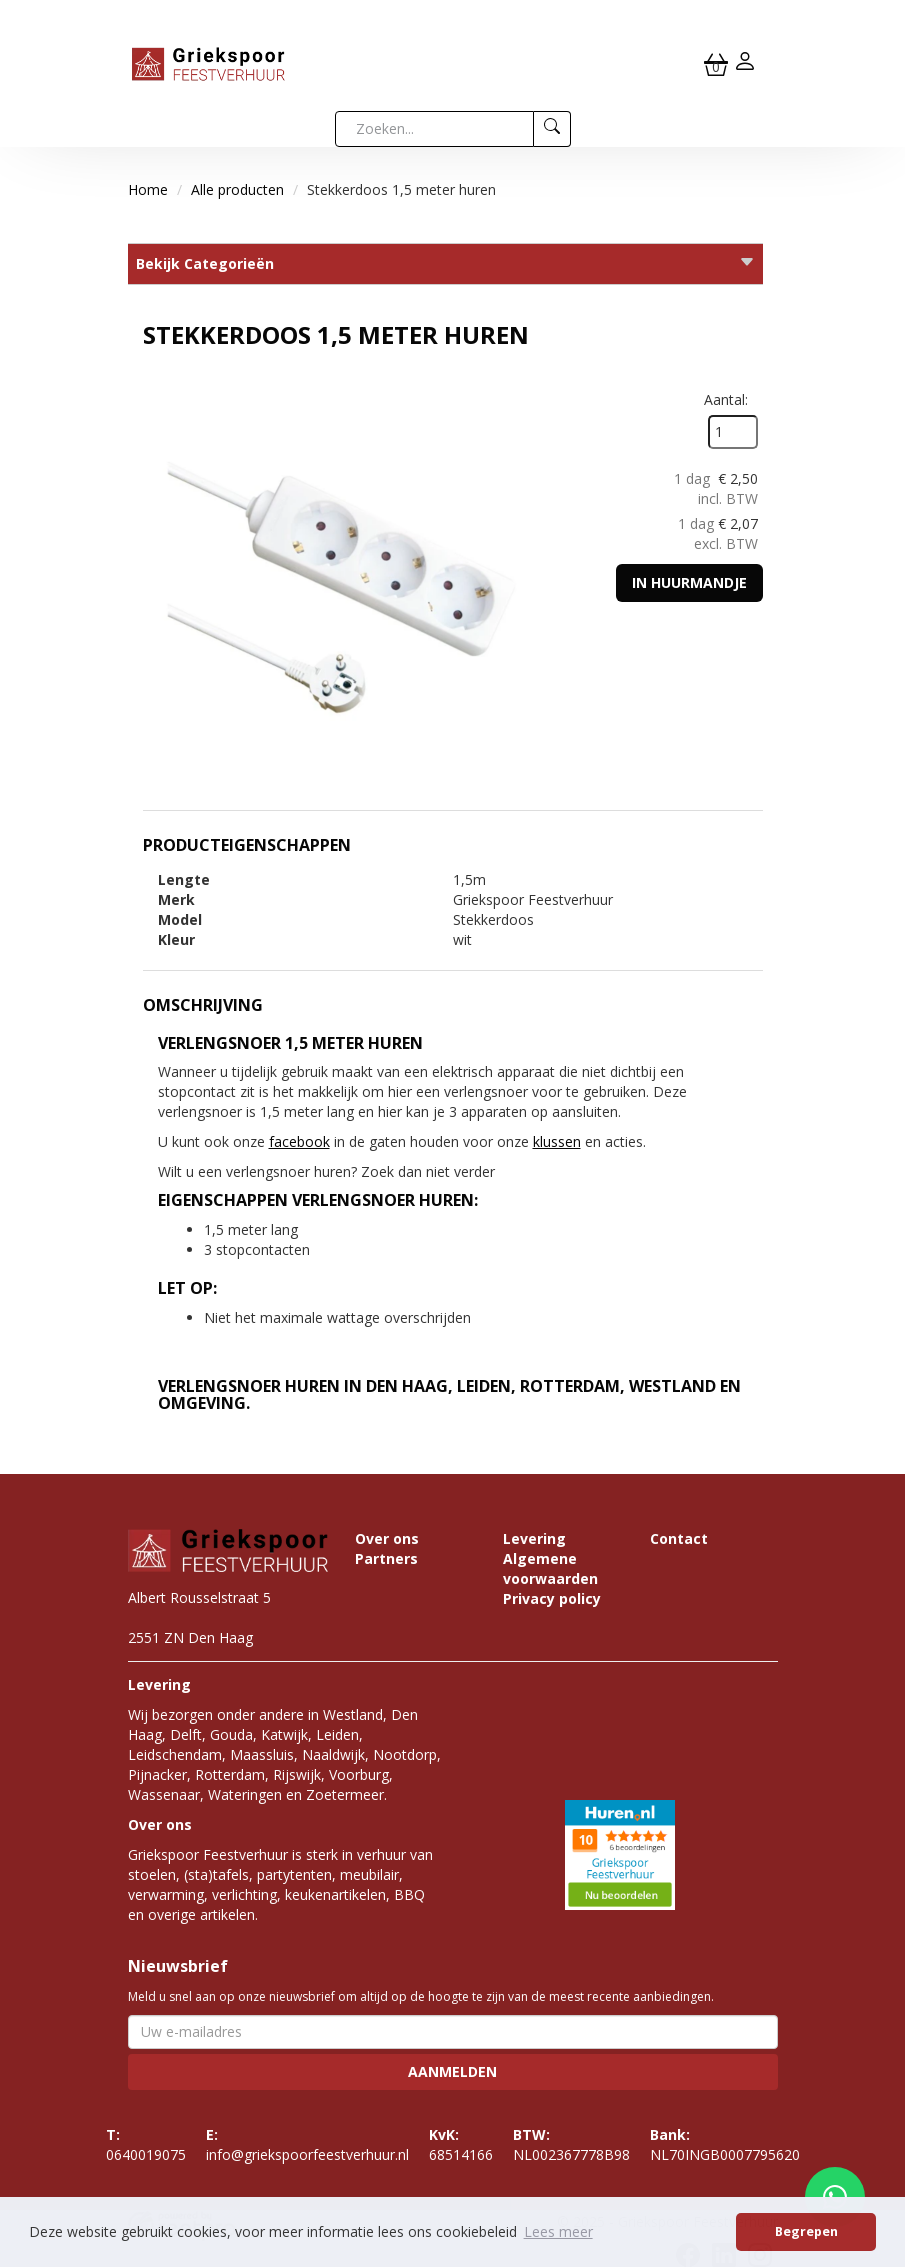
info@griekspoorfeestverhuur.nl (307, 2144)
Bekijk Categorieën (445, 263)
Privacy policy (552, 1598)
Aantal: (726, 399)
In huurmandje (689, 582)
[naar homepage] (208, 62)
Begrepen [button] (806, 2231)
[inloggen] (745, 63)
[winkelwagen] (716, 64)
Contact (679, 1538)
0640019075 (146, 2144)
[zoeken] (552, 129)
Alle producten (237, 189)
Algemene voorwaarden (550, 1568)
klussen (557, 1141)
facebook (299, 1141)
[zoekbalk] (434, 129)
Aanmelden (452, 2071)
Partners (386, 1558)
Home (148, 189)
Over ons (387, 1538)
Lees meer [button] (558, 2231)
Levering (534, 1538)
